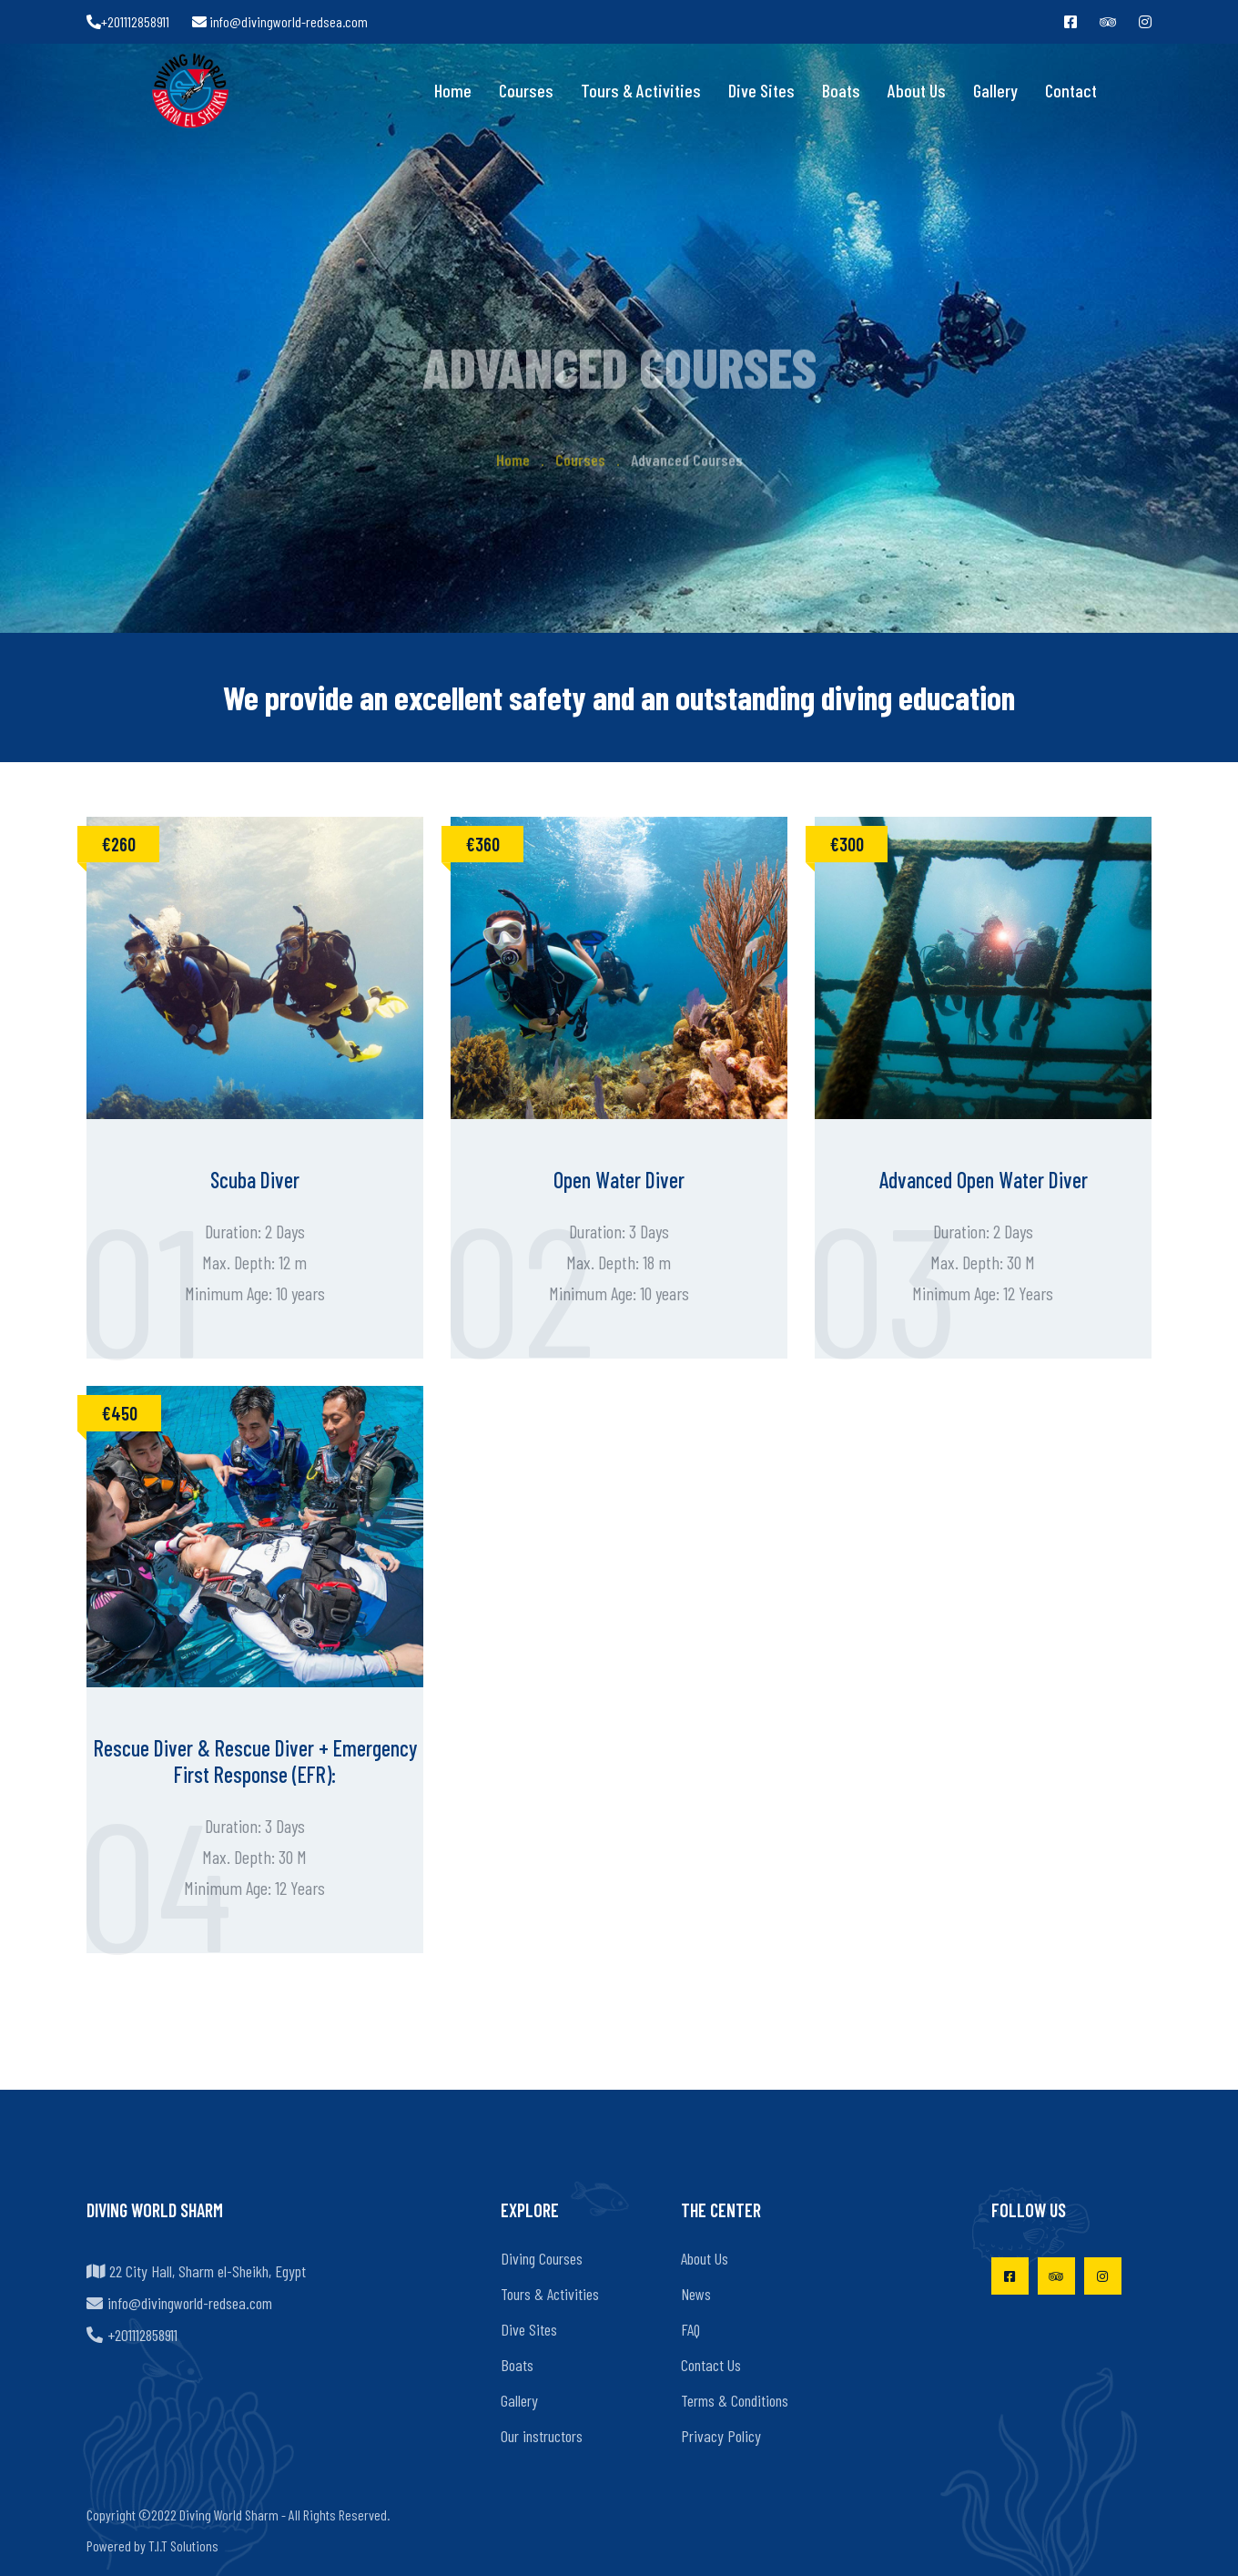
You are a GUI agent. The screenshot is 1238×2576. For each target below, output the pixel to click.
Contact (1071, 90)
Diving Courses (542, 2258)
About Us (917, 90)
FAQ (690, 2329)
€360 (483, 844)
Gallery (995, 90)
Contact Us (711, 2365)
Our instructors (542, 2436)
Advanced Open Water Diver (983, 1179)
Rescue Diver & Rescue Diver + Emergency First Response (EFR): (255, 1761)
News (696, 2294)
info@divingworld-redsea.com (280, 21)
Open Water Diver (619, 1179)
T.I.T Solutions (183, 2545)
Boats (841, 90)
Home (453, 90)
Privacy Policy (721, 2436)
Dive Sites (761, 90)
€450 (119, 1413)
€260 (119, 844)
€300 (847, 844)
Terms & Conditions (734, 2400)
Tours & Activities (641, 90)
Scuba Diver (254, 1179)
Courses (526, 90)
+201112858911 (127, 21)
